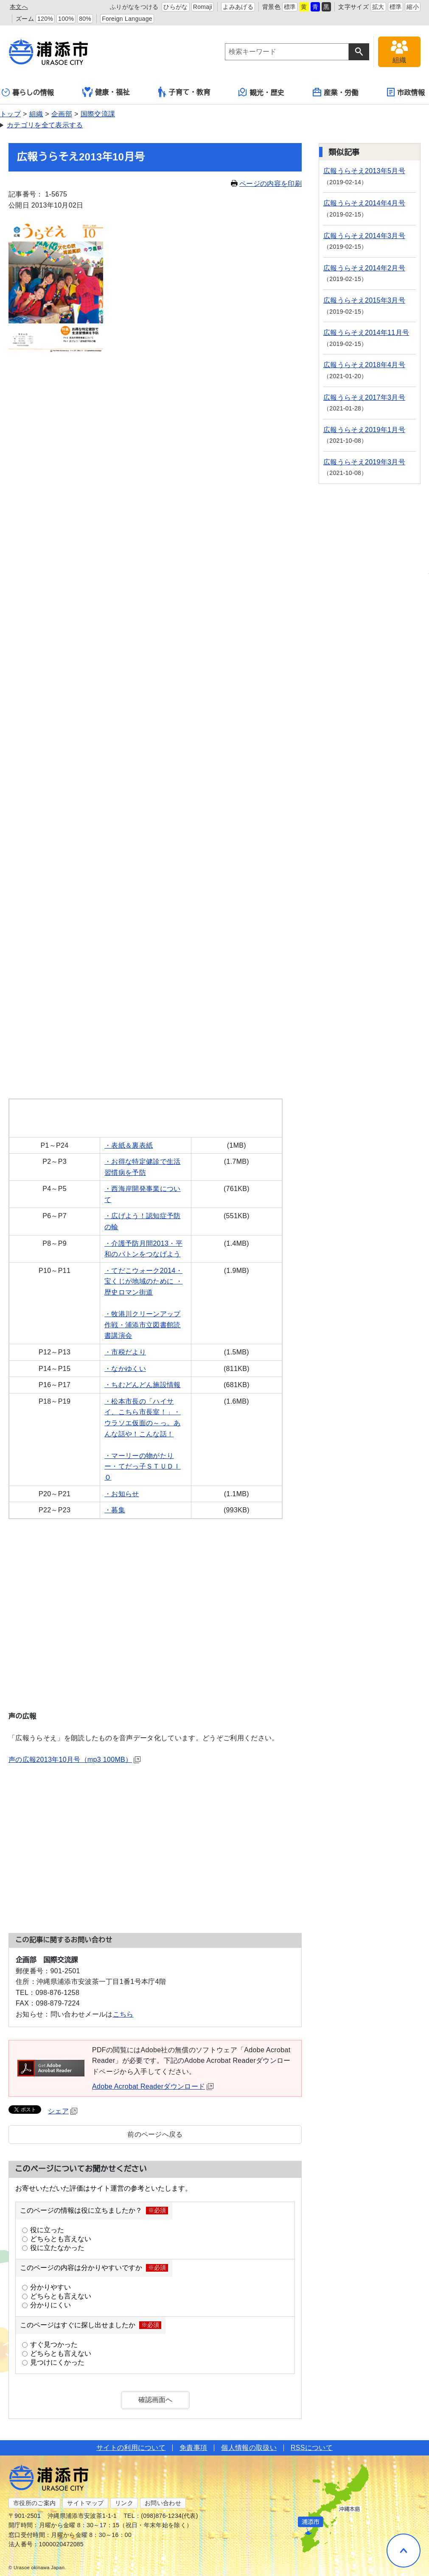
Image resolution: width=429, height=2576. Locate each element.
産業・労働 (336, 92)
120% (45, 18)
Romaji (203, 6)
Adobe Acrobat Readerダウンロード (152, 2086)
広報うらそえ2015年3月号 (364, 300)
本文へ (19, 6)
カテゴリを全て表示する (45, 125)
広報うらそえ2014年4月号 (364, 203)
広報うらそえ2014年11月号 (366, 332)
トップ (10, 114)
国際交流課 (98, 114)
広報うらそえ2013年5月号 (364, 170)
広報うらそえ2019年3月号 (364, 462)
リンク (124, 2503)
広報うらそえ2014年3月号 (364, 235)
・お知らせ (121, 1493)
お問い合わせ (163, 2503)
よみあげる (238, 6)
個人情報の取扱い (249, 2447)
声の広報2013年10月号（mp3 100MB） (74, 1759)
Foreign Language (127, 18)
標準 (290, 6)
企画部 (61, 114)
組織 (36, 114)
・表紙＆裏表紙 (128, 1145)
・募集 (114, 1510)
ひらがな (175, 6)
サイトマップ (85, 2503)
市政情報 (406, 92)
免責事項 (193, 2447)
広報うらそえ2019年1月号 (364, 429)
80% (85, 18)
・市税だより (125, 1352)
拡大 (378, 6)
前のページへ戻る (155, 2134)
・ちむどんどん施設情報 (142, 1384)
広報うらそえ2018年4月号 (364, 364)
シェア (62, 2111)
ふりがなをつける (134, 6)
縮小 (413, 6)
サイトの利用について (130, 2447)
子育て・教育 (184, 92)
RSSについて (312, 2447)
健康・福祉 (106, 92)
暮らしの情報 (28, 92)
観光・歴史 (261, 92)
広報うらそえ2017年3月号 (364, 397)
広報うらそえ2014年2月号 (364, 268)
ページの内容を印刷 (266, 183)
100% (66, 18)
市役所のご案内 (34, 2503)
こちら (123, 2014)
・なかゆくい (125, 1368)
